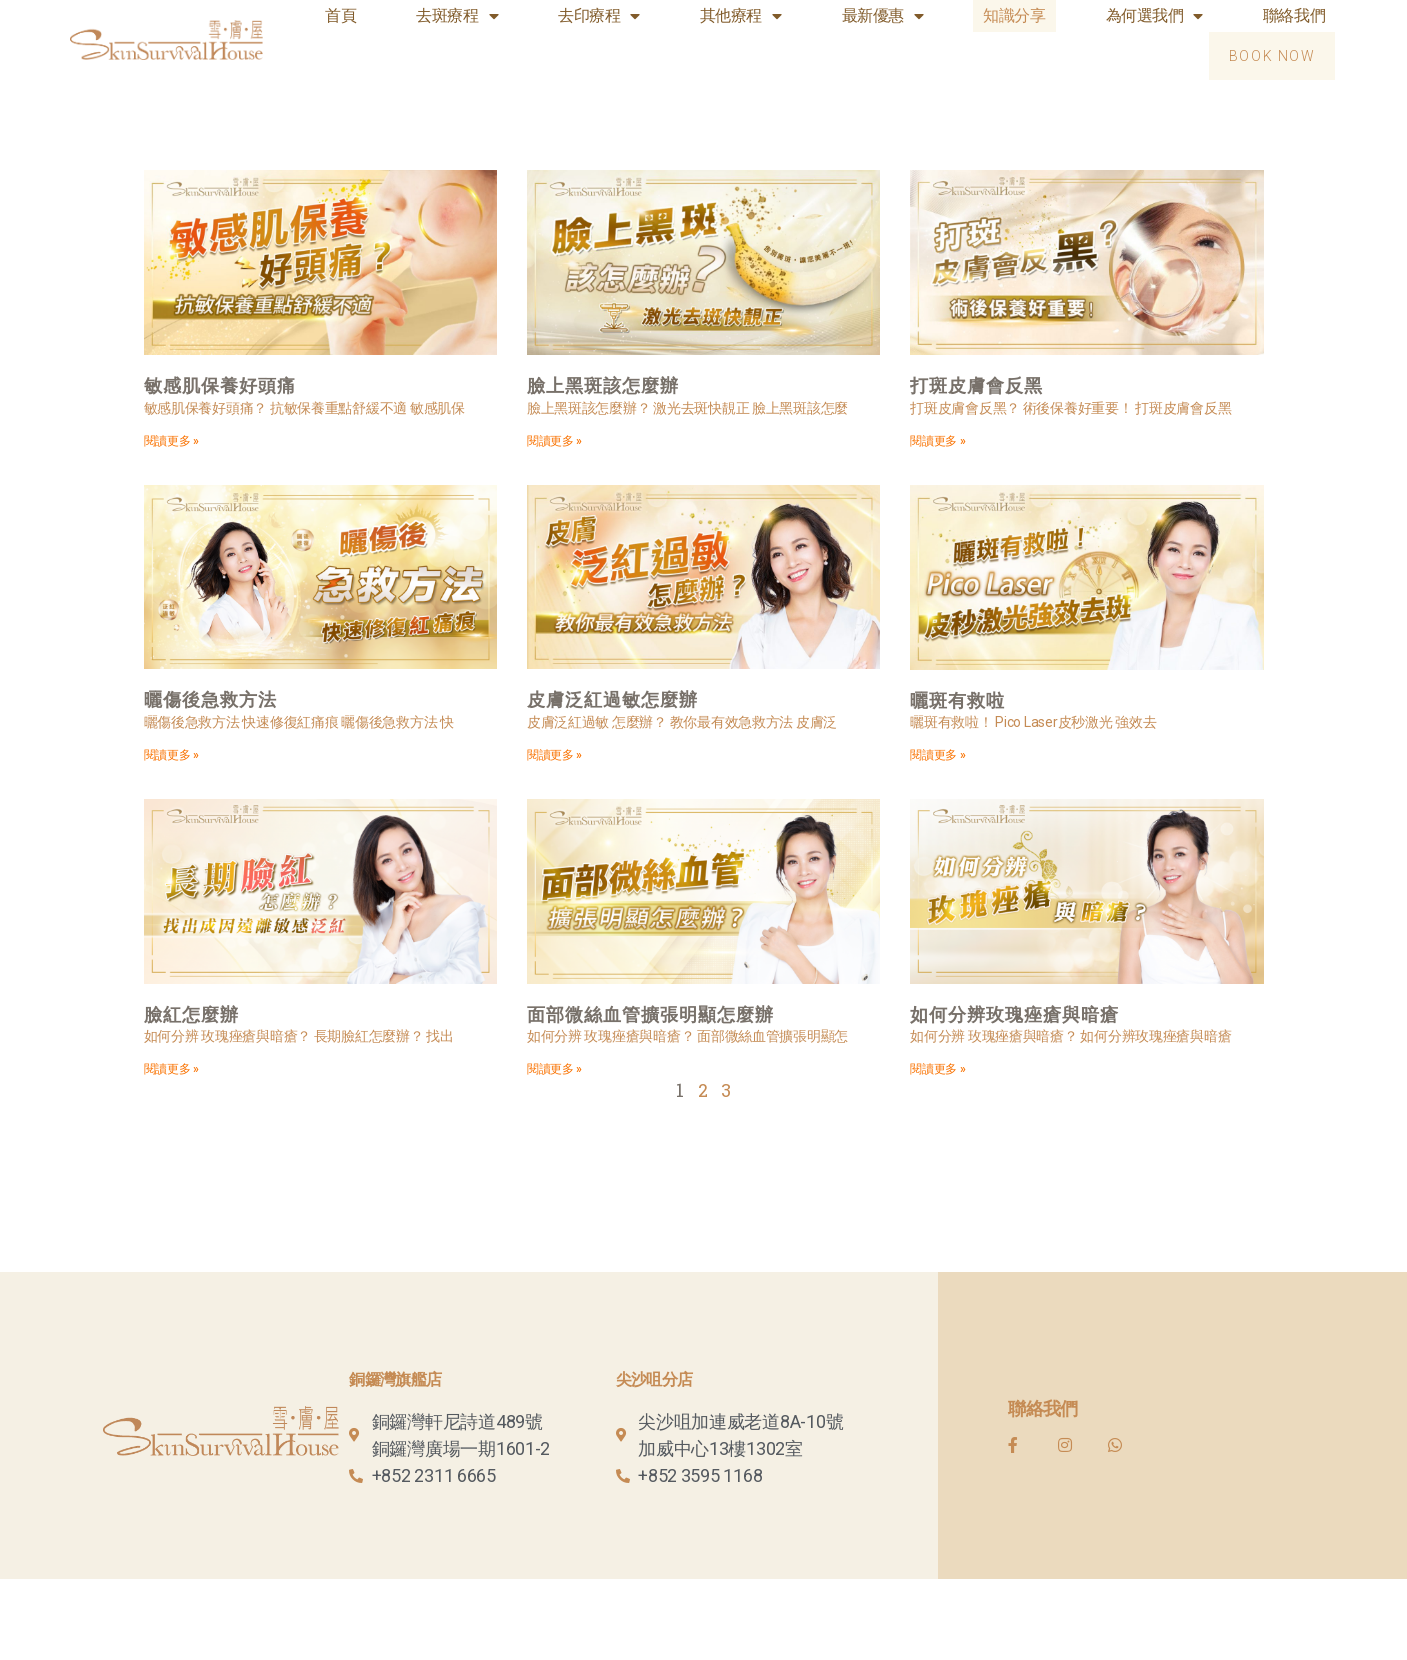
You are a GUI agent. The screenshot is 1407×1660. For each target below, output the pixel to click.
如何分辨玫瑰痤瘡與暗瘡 (1014, 1014)
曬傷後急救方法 (210, 700)
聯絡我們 (1294, 15)
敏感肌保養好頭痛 (220, 385)
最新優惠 (883, 16)
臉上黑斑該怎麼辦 (603, 385)
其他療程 (741, 16)
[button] (1272, 56)
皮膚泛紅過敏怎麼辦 (612, 700)
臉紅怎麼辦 (191, 1014)
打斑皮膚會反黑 (976, 385)
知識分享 (1014, 15)
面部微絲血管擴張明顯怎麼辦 (650, 1014)
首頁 (340, 15)
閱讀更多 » (171, 441)
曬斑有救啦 (957, 700)
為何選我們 (1154, 16)
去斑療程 (457, 16)
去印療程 (599, 16)
